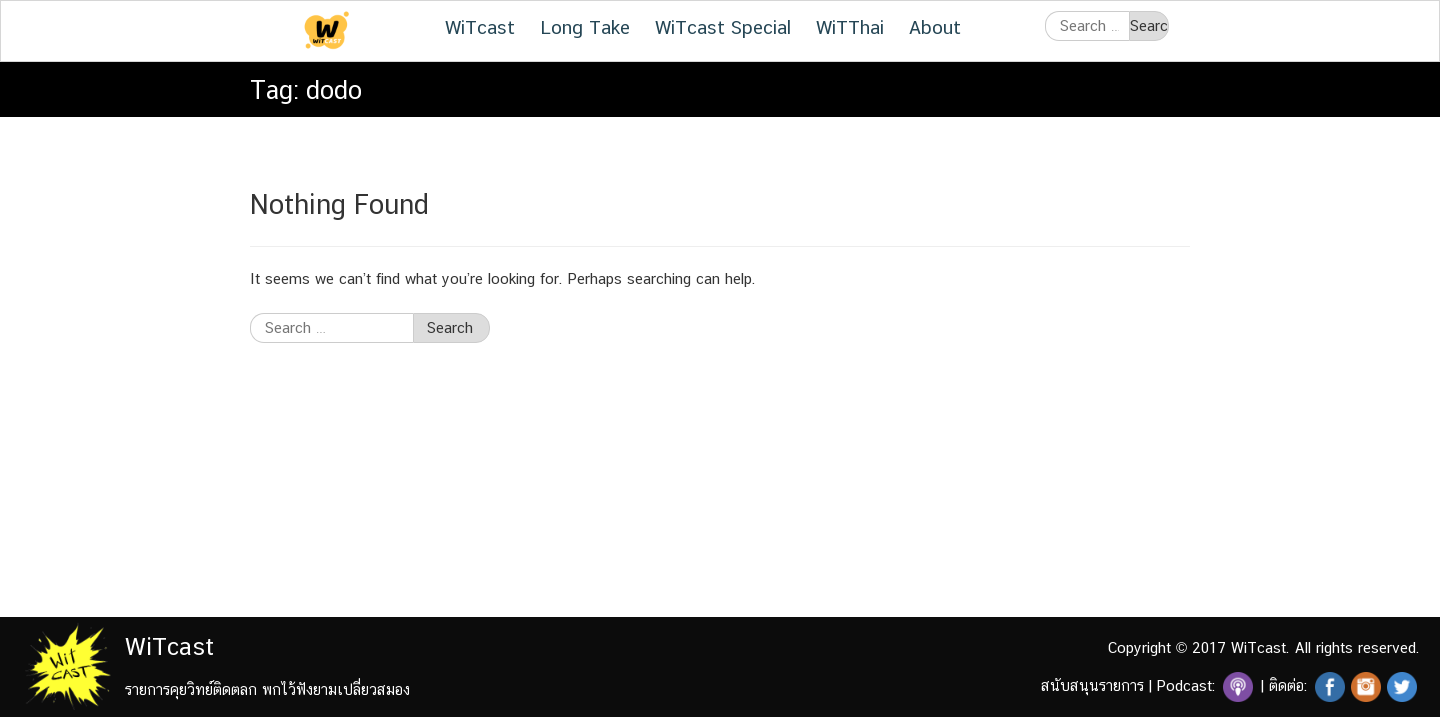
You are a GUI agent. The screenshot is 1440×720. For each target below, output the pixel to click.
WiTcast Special (723, 27)
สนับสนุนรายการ (1092, 685)
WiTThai (850, 27)
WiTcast (480, 27)
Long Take (585, 27)
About (935, 27)
